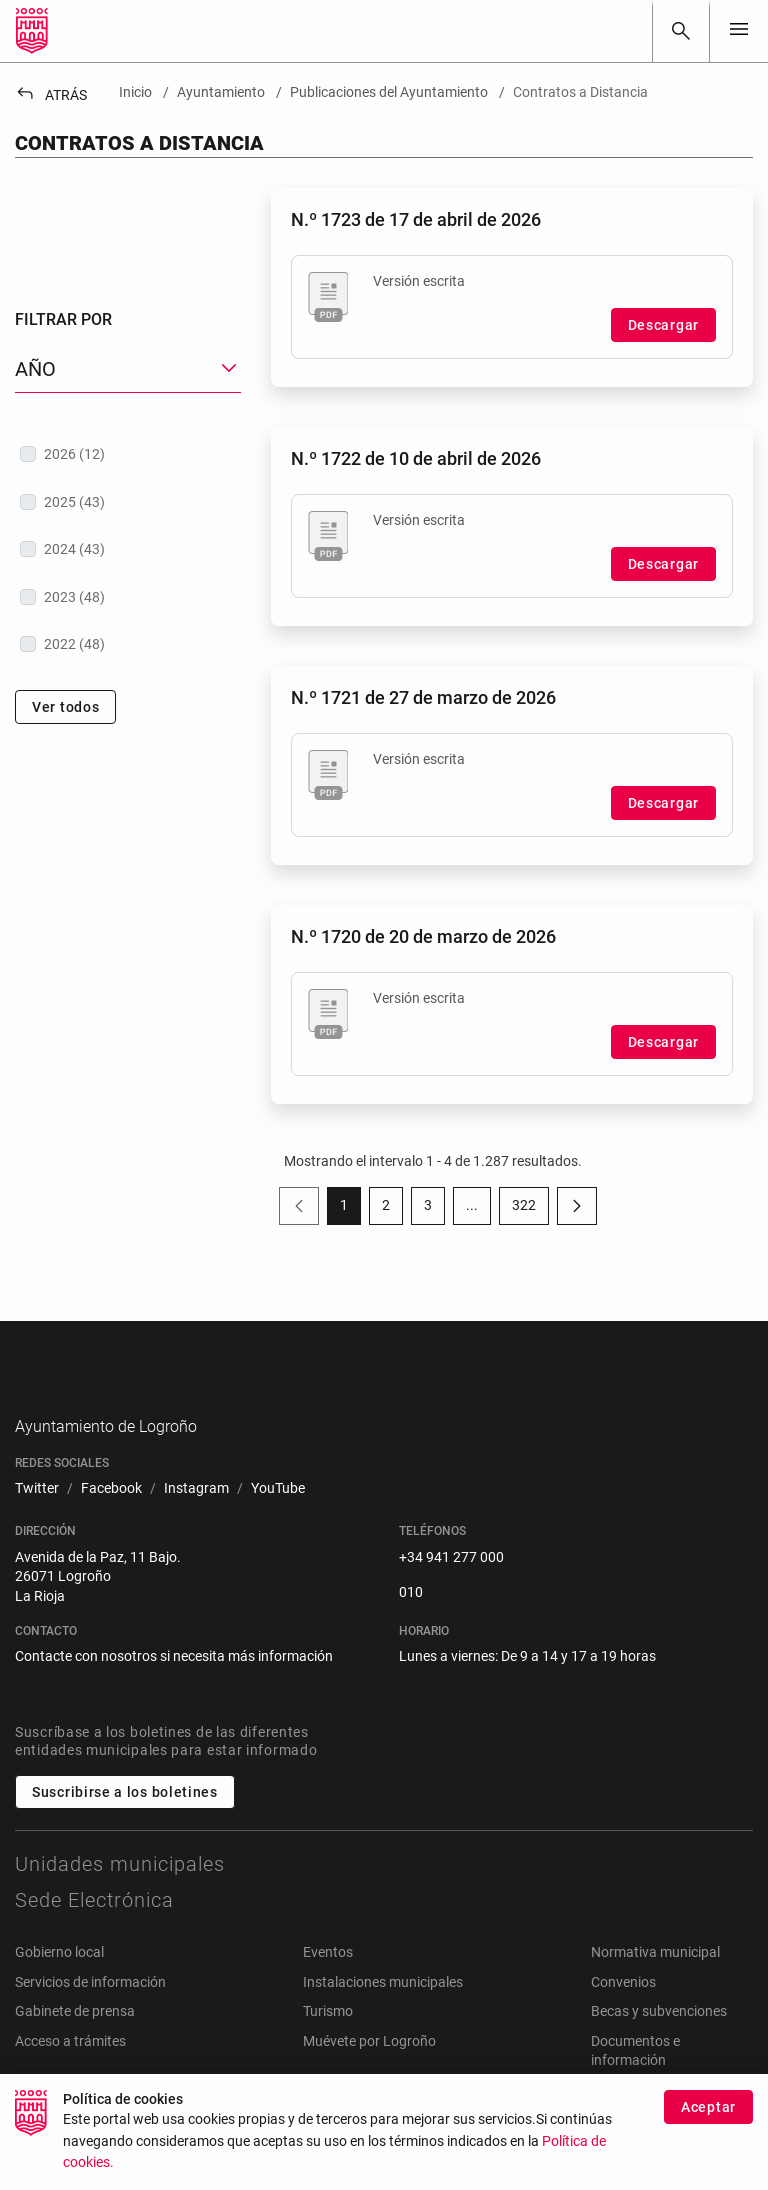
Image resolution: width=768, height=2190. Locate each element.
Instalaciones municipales (383, 2013)
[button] (128, 498)
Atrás (51, 95)
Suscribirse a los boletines (125, 1823)
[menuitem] (37, 1521)
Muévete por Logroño (369, 2072)
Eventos (328, 1983)
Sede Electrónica (94, 1931)
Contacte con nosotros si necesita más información (174, 1688)
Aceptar (708, 2115)
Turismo (328, 2043)
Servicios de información (90, 2013)
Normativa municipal (655, 1983)
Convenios (623, 2013)
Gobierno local (59, 1983)
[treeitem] (128, 583)
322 (530, 1209)
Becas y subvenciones (659, 2043)
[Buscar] (681, 31)
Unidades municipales (120, 1895)
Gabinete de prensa (75, 2043)
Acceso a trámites (70, 2072)
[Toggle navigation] (739, 30)
